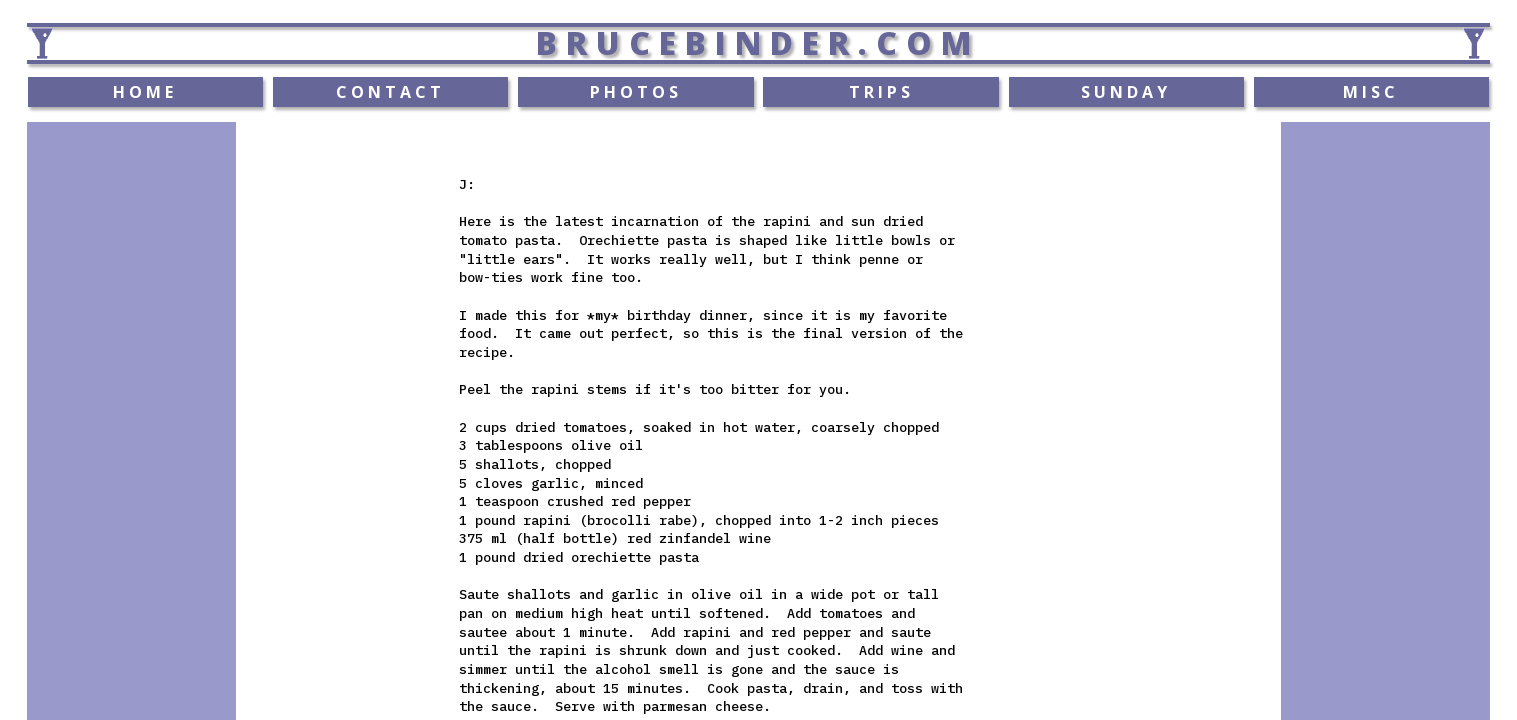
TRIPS (881, 92)
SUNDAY (1126, 92)
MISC (1371, 92)
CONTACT (390, 92)
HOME (145, 92)
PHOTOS (636, 92)
